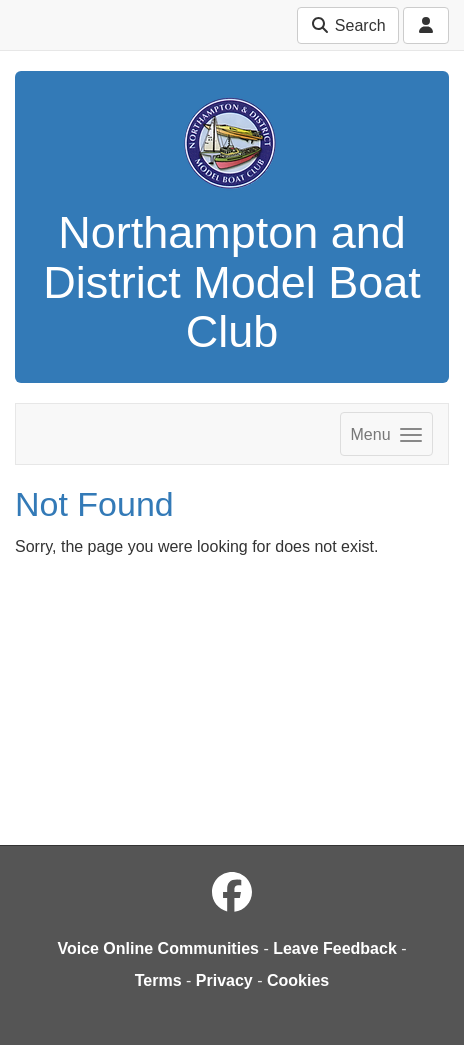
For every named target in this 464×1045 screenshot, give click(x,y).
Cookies (298, 980)
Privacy (224, 980)
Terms (158, 980)
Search (347, 25)
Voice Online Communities (158, 948)
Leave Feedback (335, 948)
